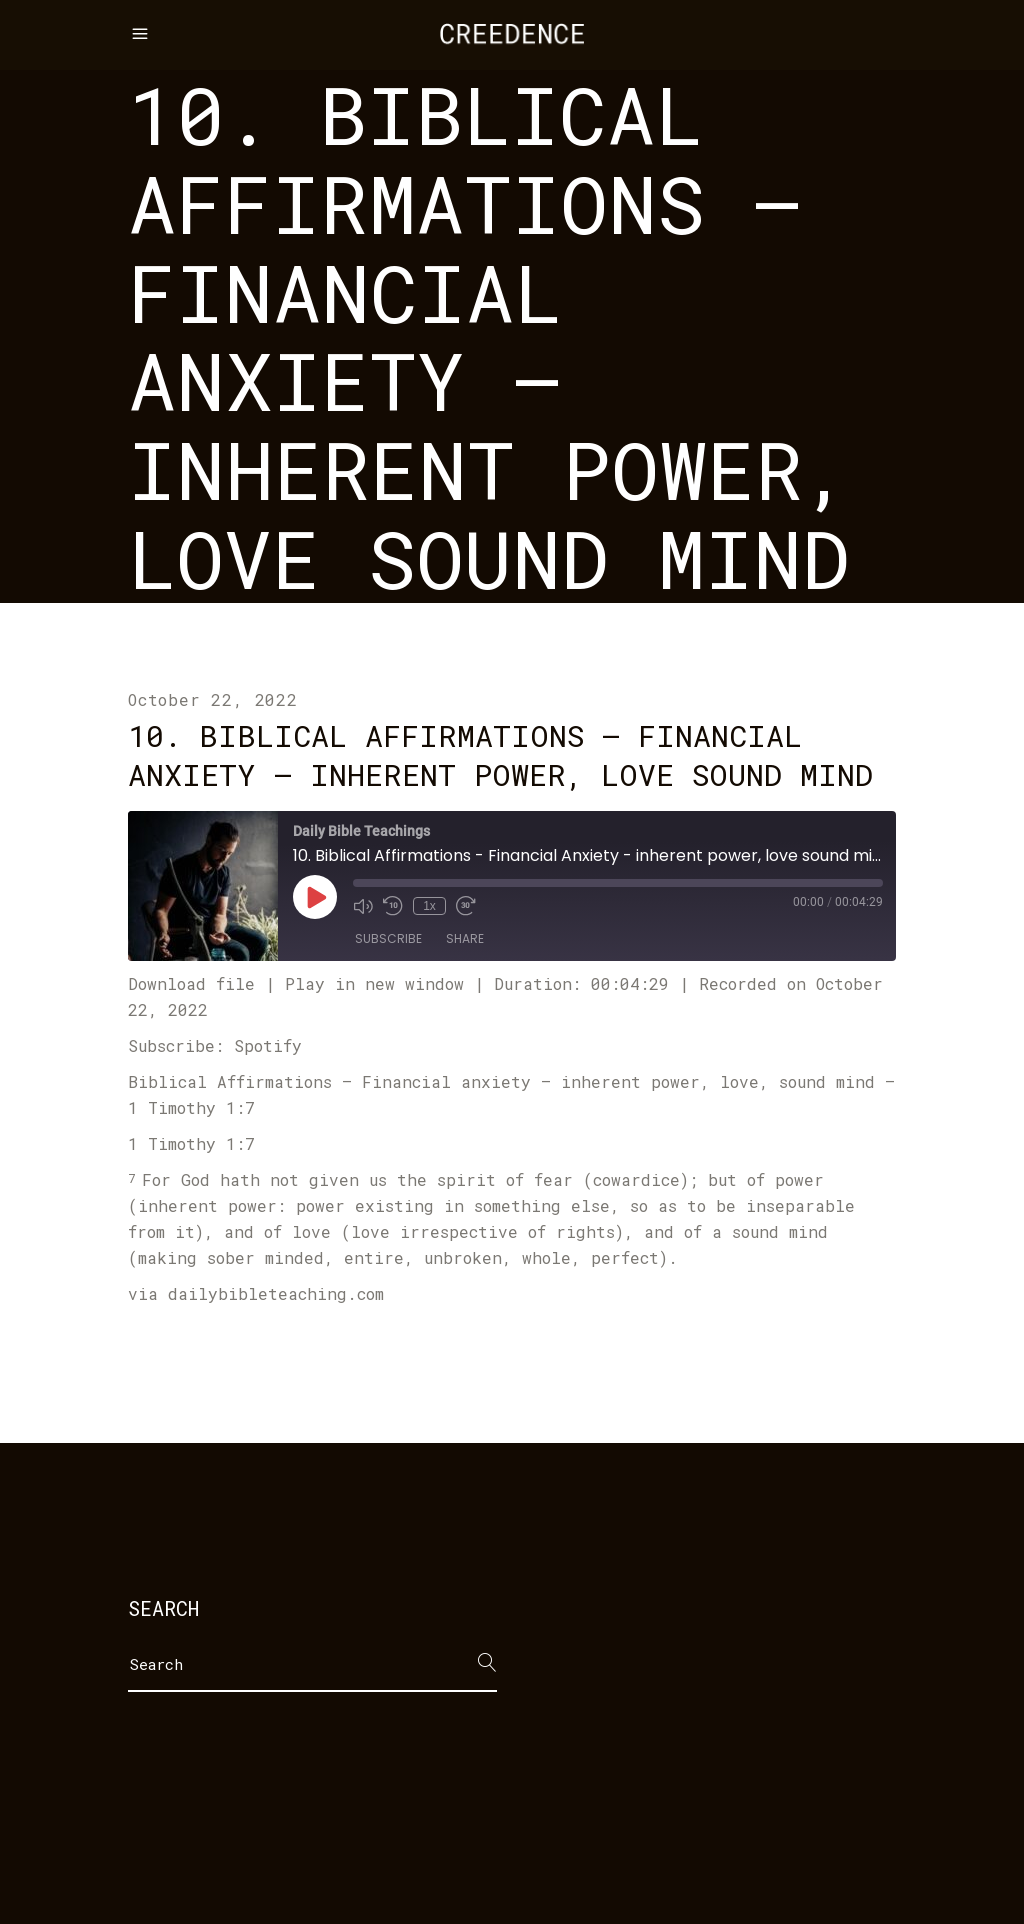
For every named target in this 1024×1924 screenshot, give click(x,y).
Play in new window (374, 983)
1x (429, 906)
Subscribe (388, 938)
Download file (191, 983)
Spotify (268, 1045)
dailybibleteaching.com (276, 1293)
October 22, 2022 (213, 699)
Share (465, 938)
